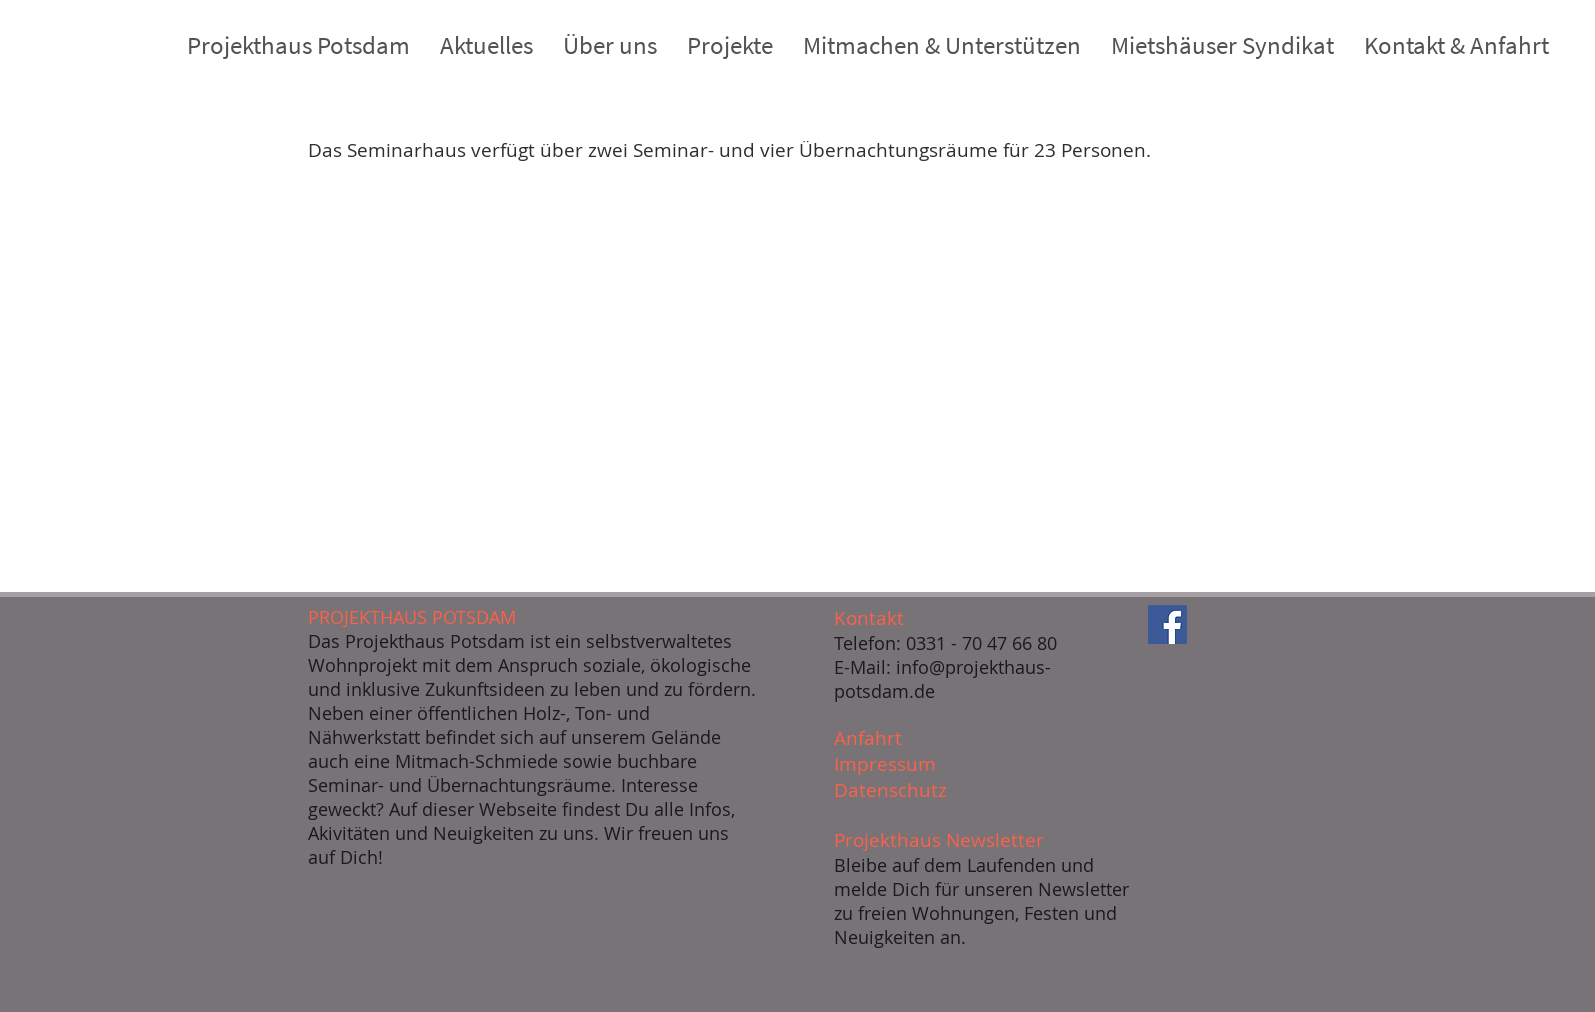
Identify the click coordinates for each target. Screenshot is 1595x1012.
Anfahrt (868, 738)
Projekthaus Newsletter (939, 840)
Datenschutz (890, 790)
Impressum (885, 764)
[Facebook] (1167, 624)
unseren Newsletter (1046, 889)
